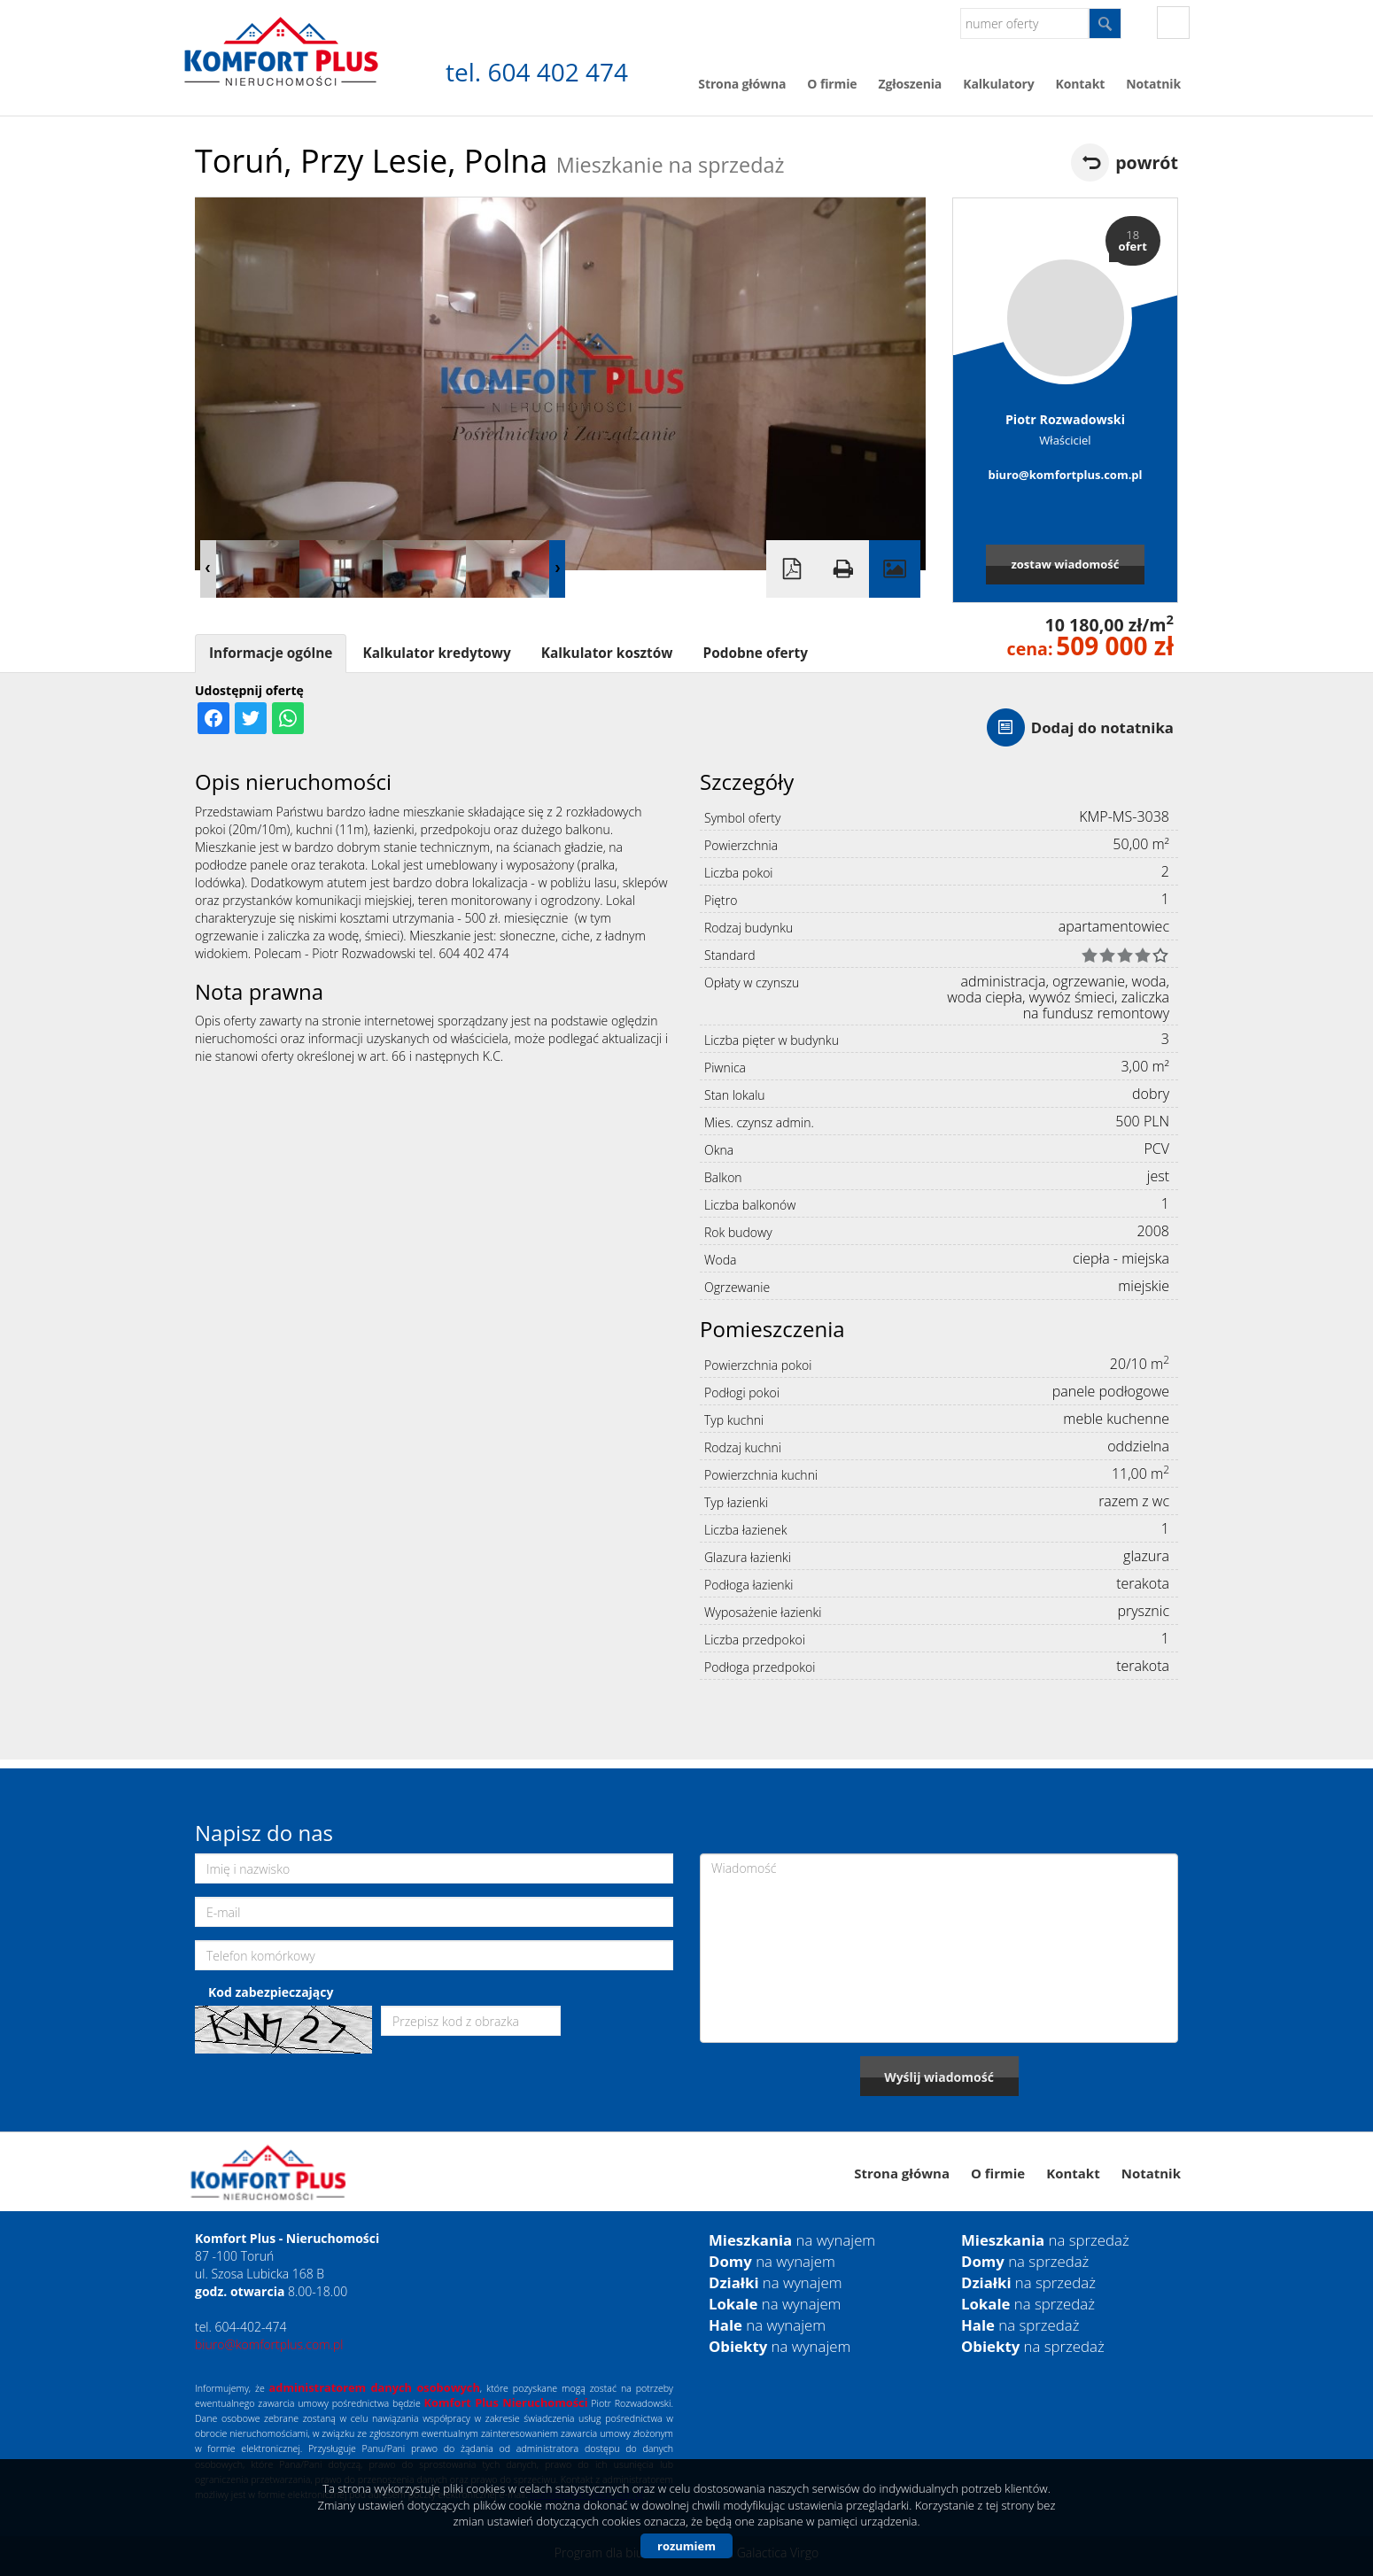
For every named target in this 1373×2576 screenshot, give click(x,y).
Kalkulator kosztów (607, 653)
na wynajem (792, 2240)
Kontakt (1080, 83)
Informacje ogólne (270, 653)
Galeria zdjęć (894, 569)
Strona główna (742, 83)
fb (1173, 22)
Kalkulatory (998, 83)
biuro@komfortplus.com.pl (1065, 475)
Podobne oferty (754, 653)
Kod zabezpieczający (270, 1992)
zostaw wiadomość (1065, 564)
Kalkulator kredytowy (436, 653)
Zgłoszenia (910, 83)
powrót (1146, 162)
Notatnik (1153, 83)
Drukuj (843, 569)
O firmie (832, 83)
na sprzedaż (1045, 2240)
